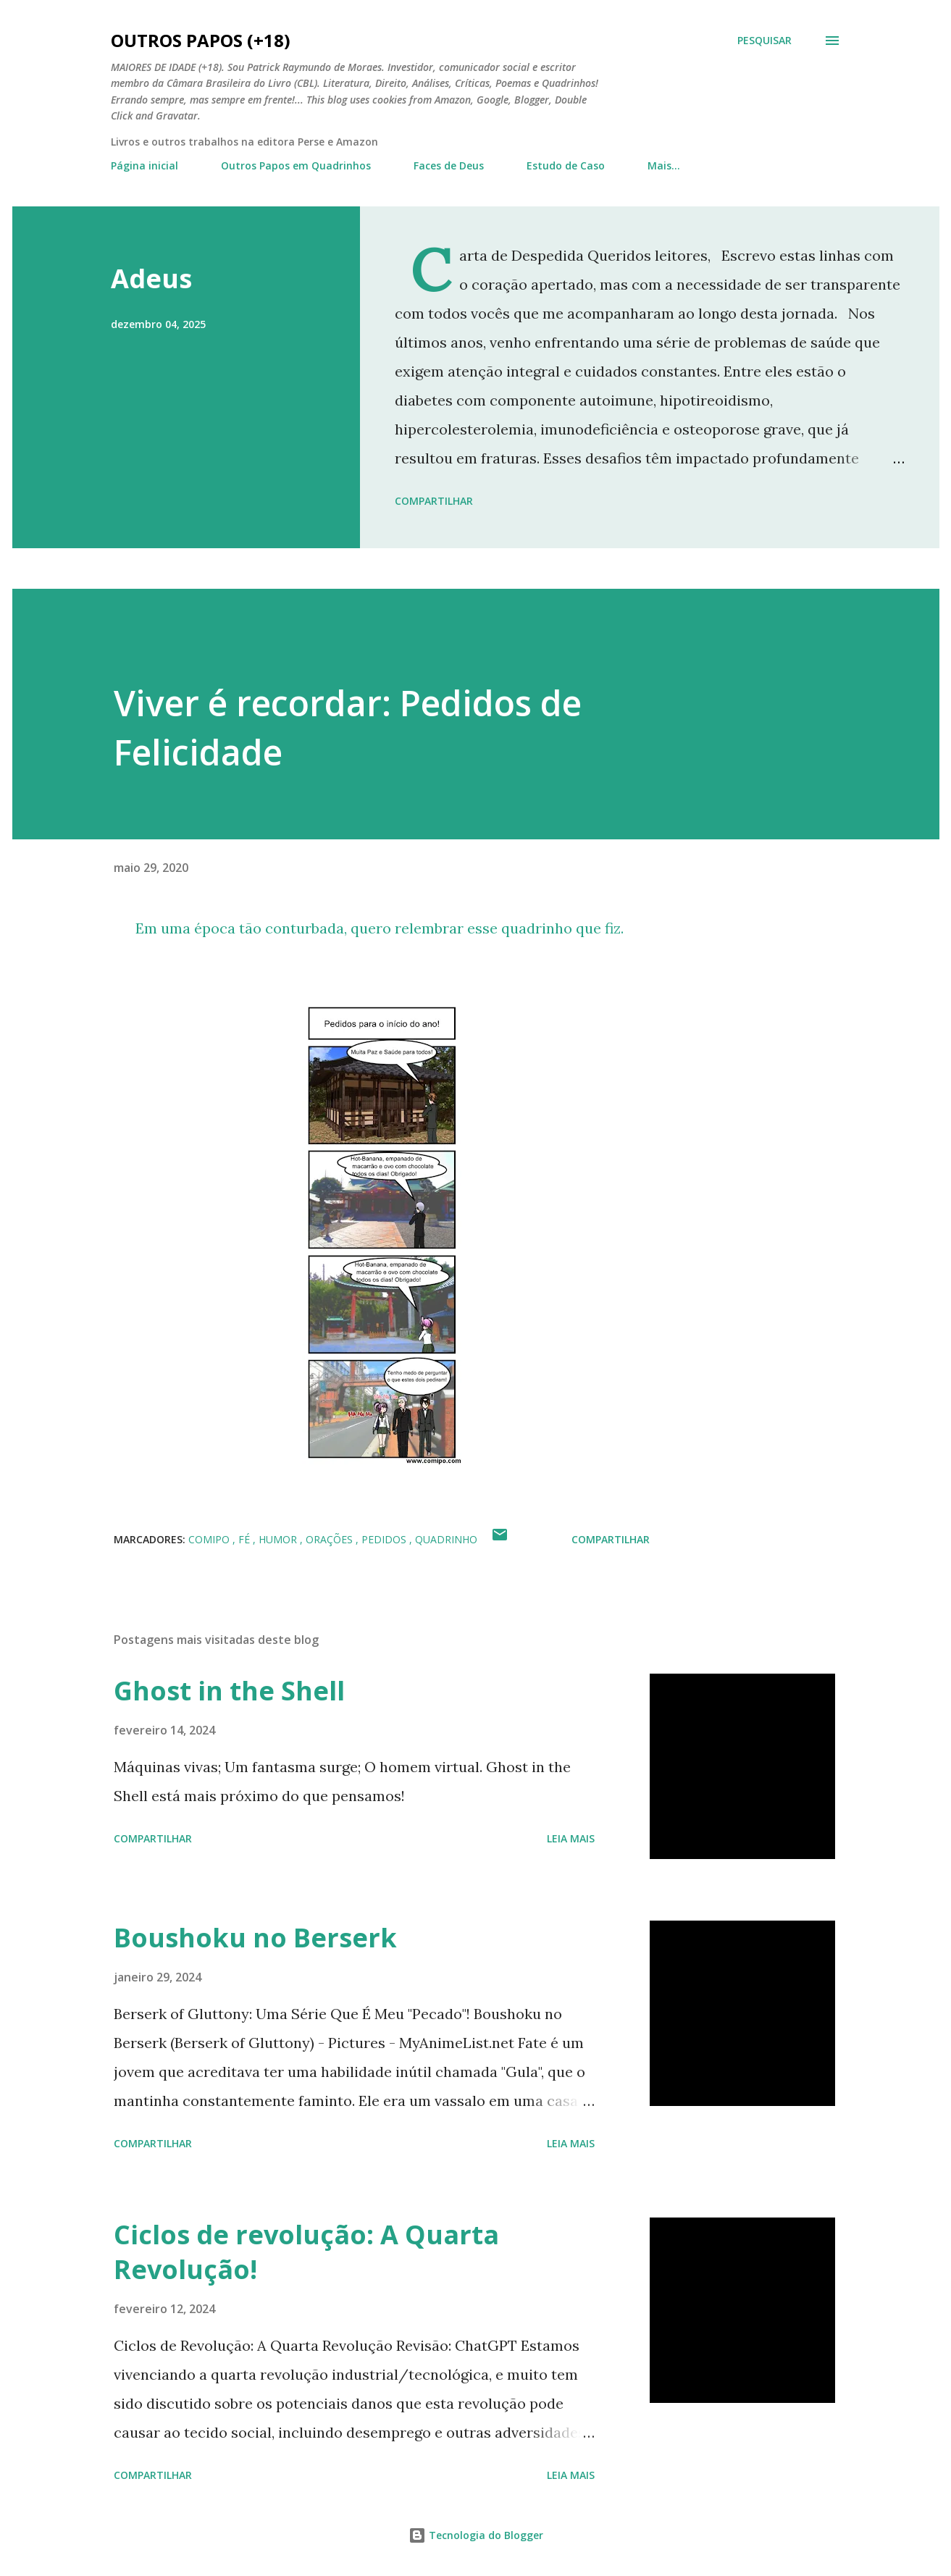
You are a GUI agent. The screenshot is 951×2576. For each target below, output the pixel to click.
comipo (210, 1539)
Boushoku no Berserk (255, 1937)
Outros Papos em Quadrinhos (296, 165)
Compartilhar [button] (434, 501)
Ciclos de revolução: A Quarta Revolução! (306, 2252)
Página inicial (144, 165)
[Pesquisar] (764, 40)
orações (331, 1539)
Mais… (664, 165)
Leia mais (571, 1838)
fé (245, 1539)
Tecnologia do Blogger (476, 2535)
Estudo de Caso (566, 165)
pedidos (385, 1539)
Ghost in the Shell (229, 1690)
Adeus (151, 278)
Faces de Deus (449, 165)
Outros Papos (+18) (200, 40)
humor (279, 1539)
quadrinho (446, 1539)
